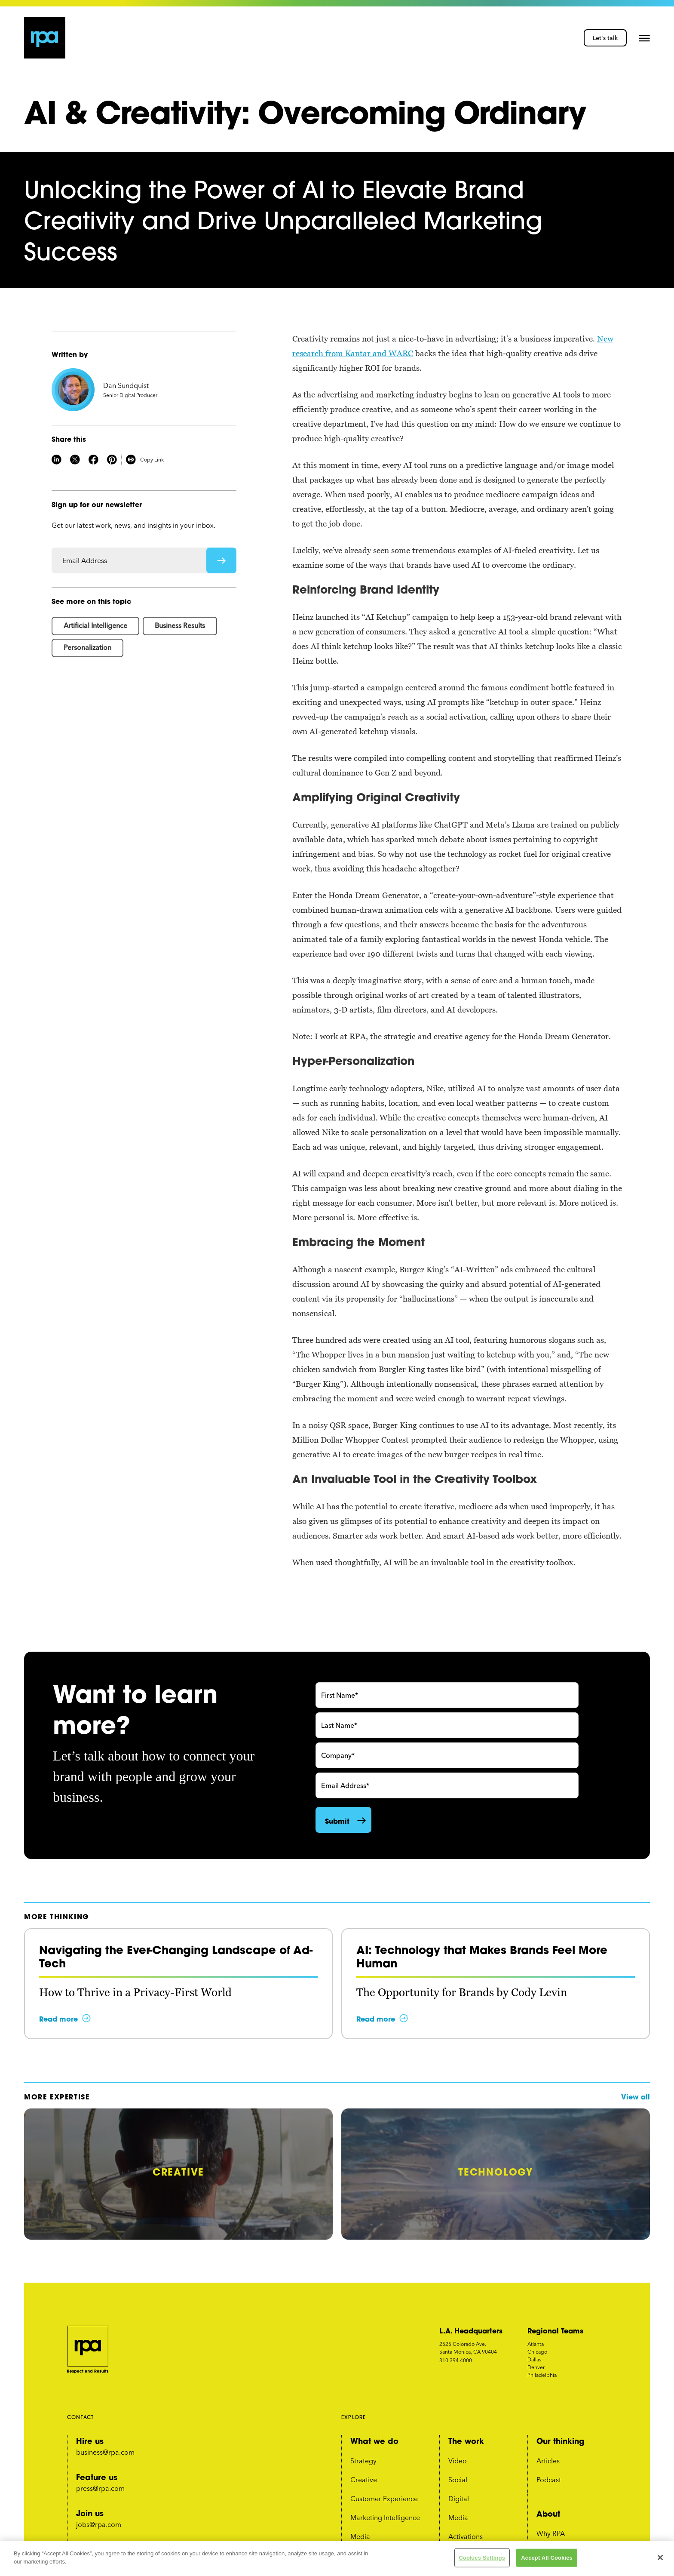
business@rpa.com (105, 2452)
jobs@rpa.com (98, 2524)
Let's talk (605, 38)
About (548, 2513)
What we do (374, 2441)
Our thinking (560, 2441)
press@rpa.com (100, 2488)
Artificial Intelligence (95, 625)
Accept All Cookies (547, 2557)
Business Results (180, 625)
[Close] (660, 2557)
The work (466, 2441)
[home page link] (45, 37)
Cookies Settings (482, 2557)
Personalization (87, 647)
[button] (644, 38)
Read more (58, 2018)
